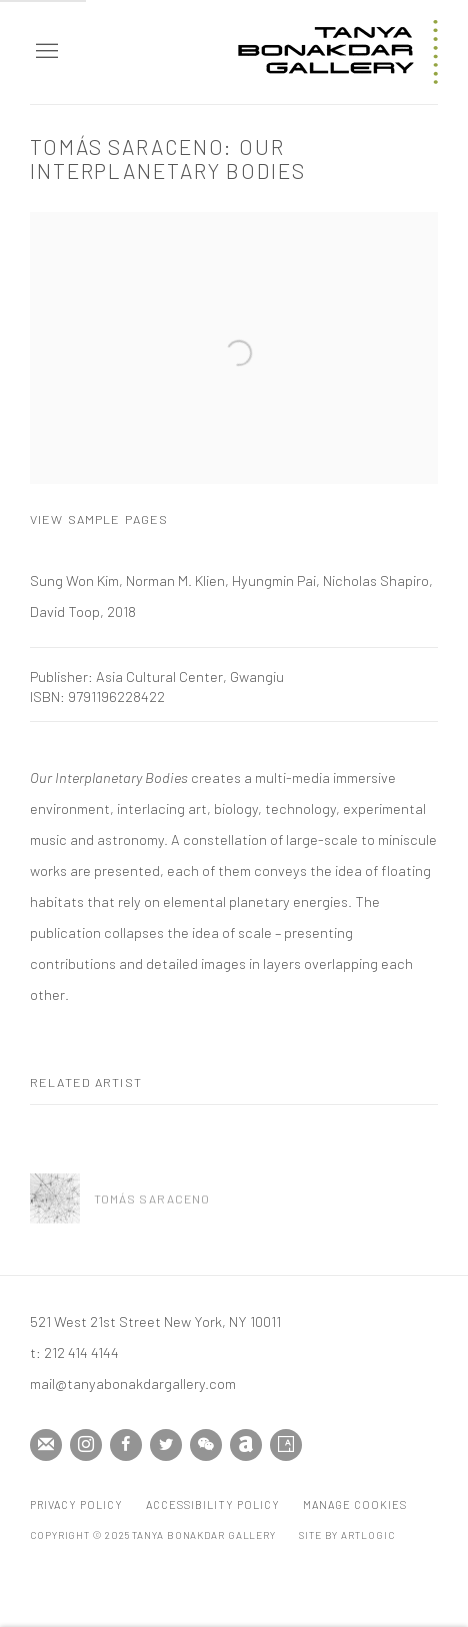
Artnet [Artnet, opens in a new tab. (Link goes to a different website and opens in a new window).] (246, 1445)
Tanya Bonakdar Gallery (338, 52)
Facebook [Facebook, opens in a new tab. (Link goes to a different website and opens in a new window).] (126, 1445)
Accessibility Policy (213, 1504)
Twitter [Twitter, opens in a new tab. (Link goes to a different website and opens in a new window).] (166, 1445)
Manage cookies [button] (355, 1504)
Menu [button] (45, 52)
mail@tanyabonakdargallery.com (133, 1383)
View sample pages (99, 519)
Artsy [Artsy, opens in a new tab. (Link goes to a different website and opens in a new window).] (286, 1445)
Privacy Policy (76, 1504)
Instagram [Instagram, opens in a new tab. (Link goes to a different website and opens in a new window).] (86, 1445)
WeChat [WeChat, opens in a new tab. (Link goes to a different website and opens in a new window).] (206, 1445)
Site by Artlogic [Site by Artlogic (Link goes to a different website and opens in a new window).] (346, 1535)
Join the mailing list (46, 1445)
